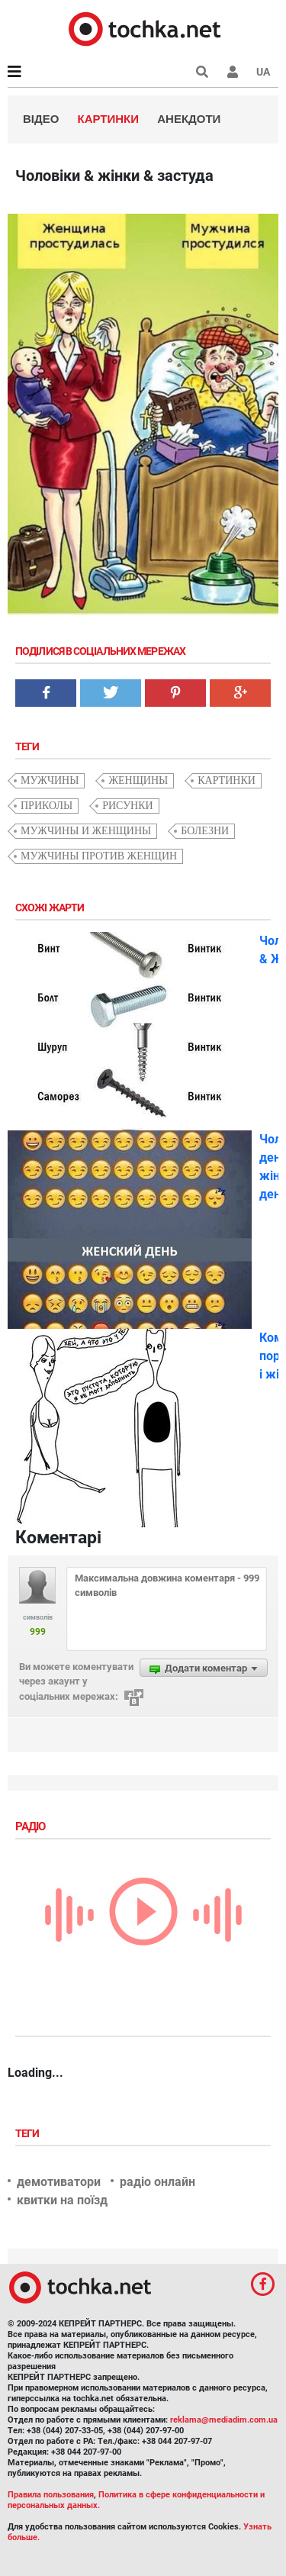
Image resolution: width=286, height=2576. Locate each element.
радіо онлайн (157, 2182)
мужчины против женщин (99, 856)
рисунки (127, 805)
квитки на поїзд (62, 2200)
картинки (226, 780)
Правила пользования (51, 2495)
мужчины (50, 780)
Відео (41, 118)
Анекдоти (188, 118)
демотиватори (59, 2182)
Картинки (109, 118)
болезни (205, 831)
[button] (232, 72)
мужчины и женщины (86, 831)
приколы (46, 805)
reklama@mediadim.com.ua (224, 2420)
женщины (138, 780)
